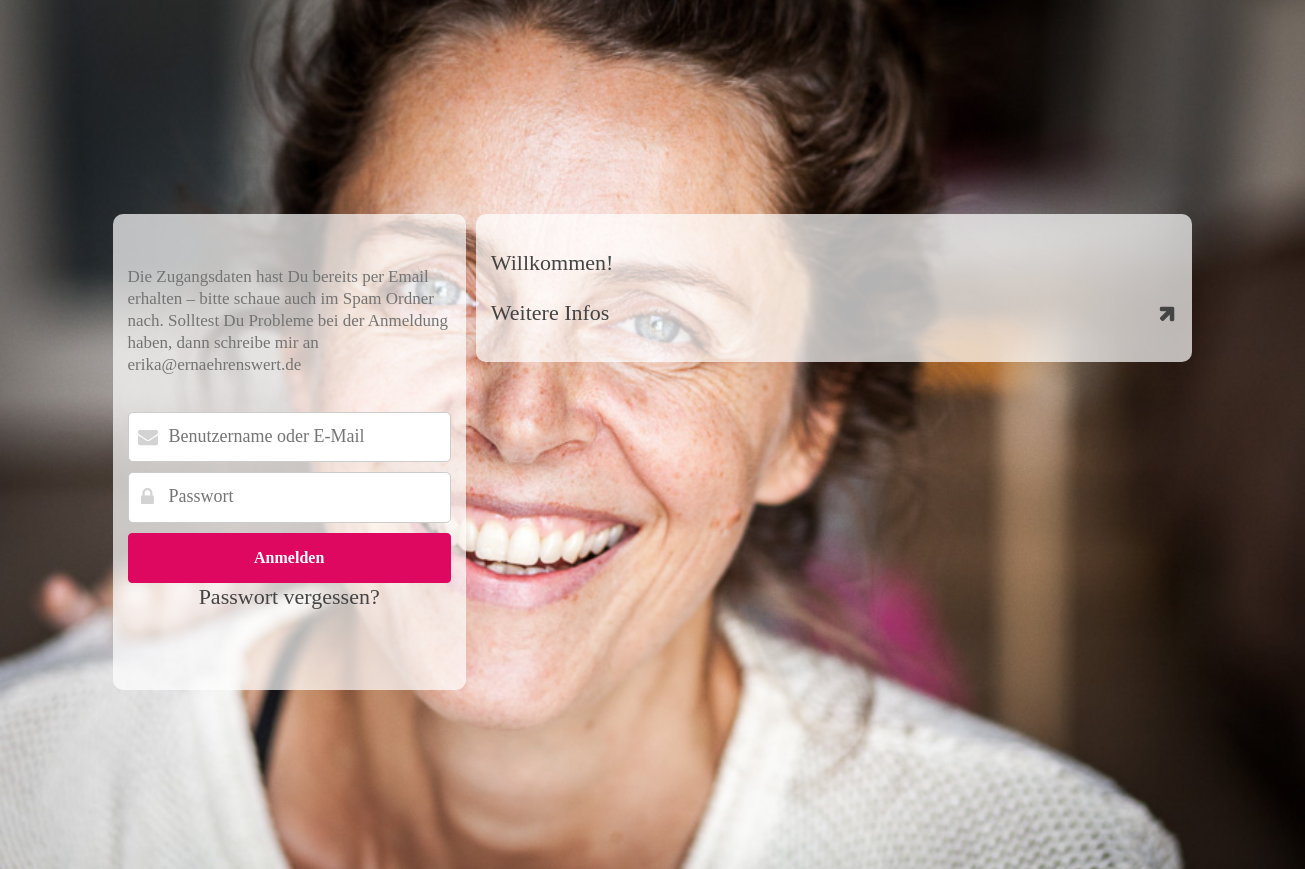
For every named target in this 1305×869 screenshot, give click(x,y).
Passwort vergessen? (289, 596)
